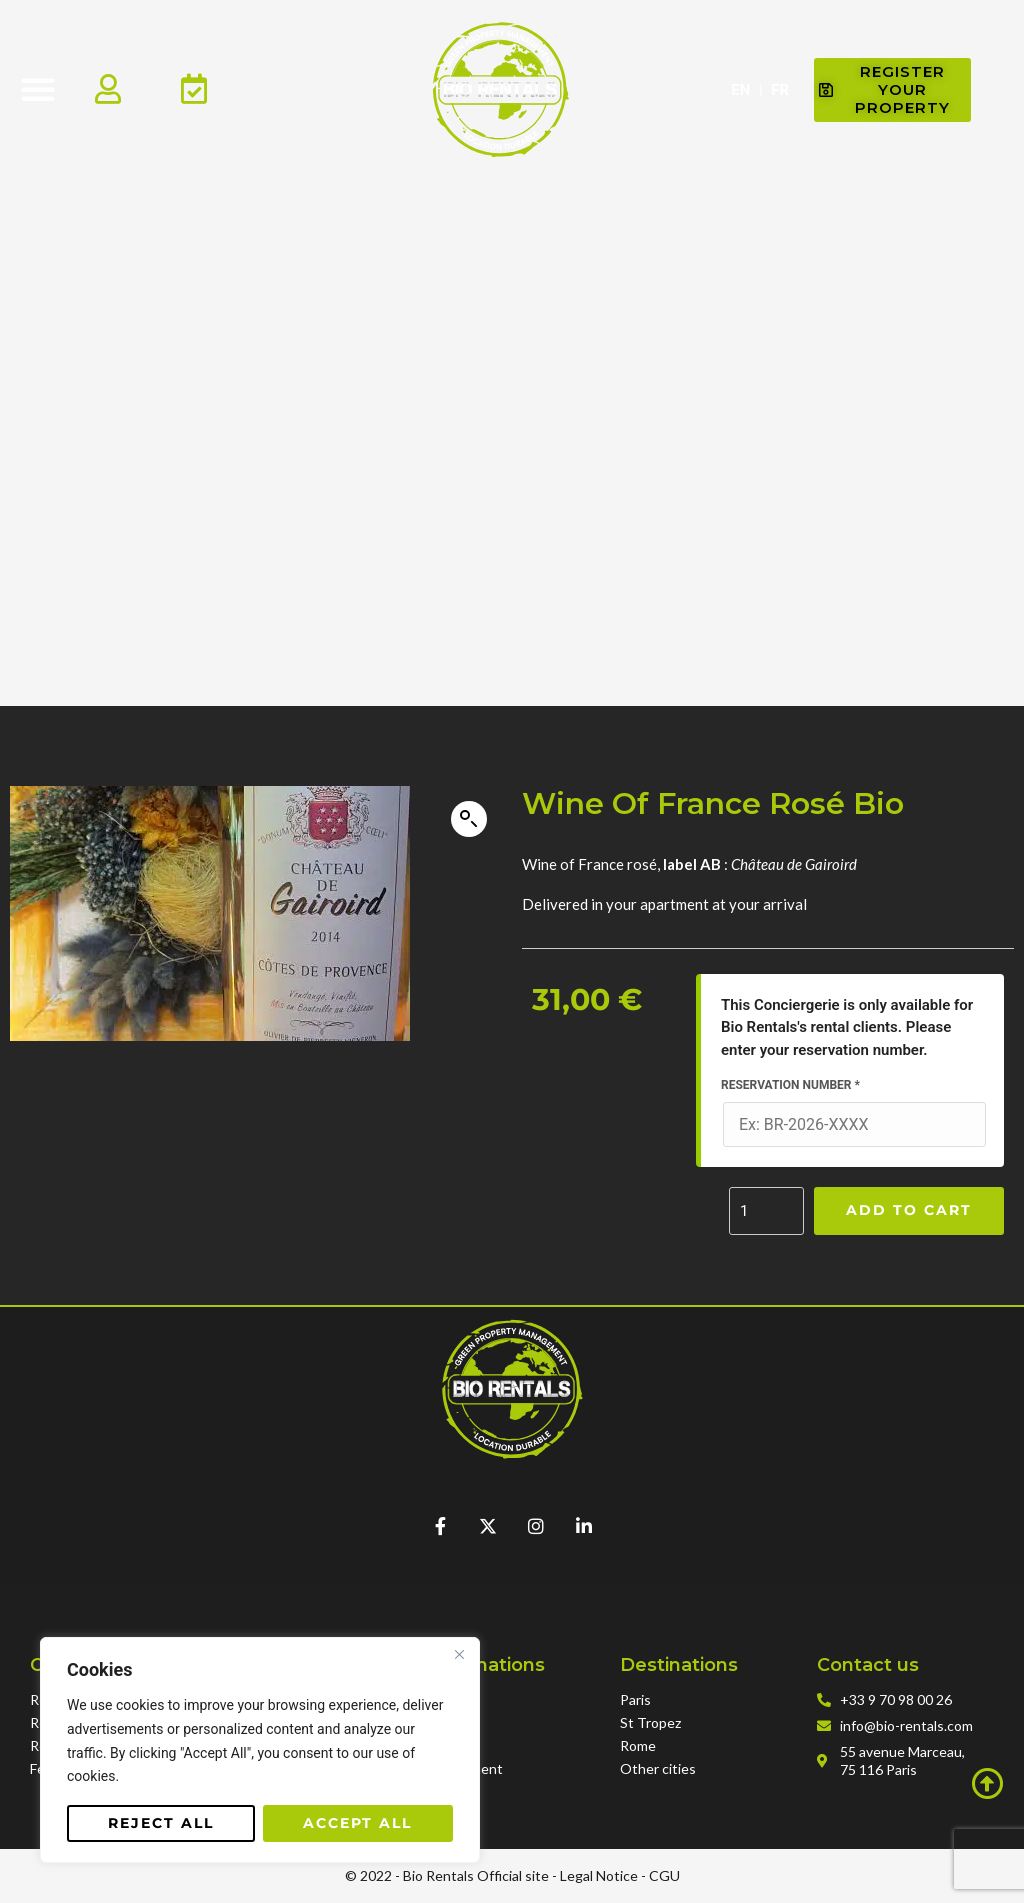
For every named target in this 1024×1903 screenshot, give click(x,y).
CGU (664, 1875)
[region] (260, 1750)
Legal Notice (599, 1875)
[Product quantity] (766, 1211)
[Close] (459, 1654)
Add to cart (909, 1210)
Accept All (357, 1823)
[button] (38, 89)
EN (740, 90)
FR (780, 90)
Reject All (161, 1823)
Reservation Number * (790, 1085)
